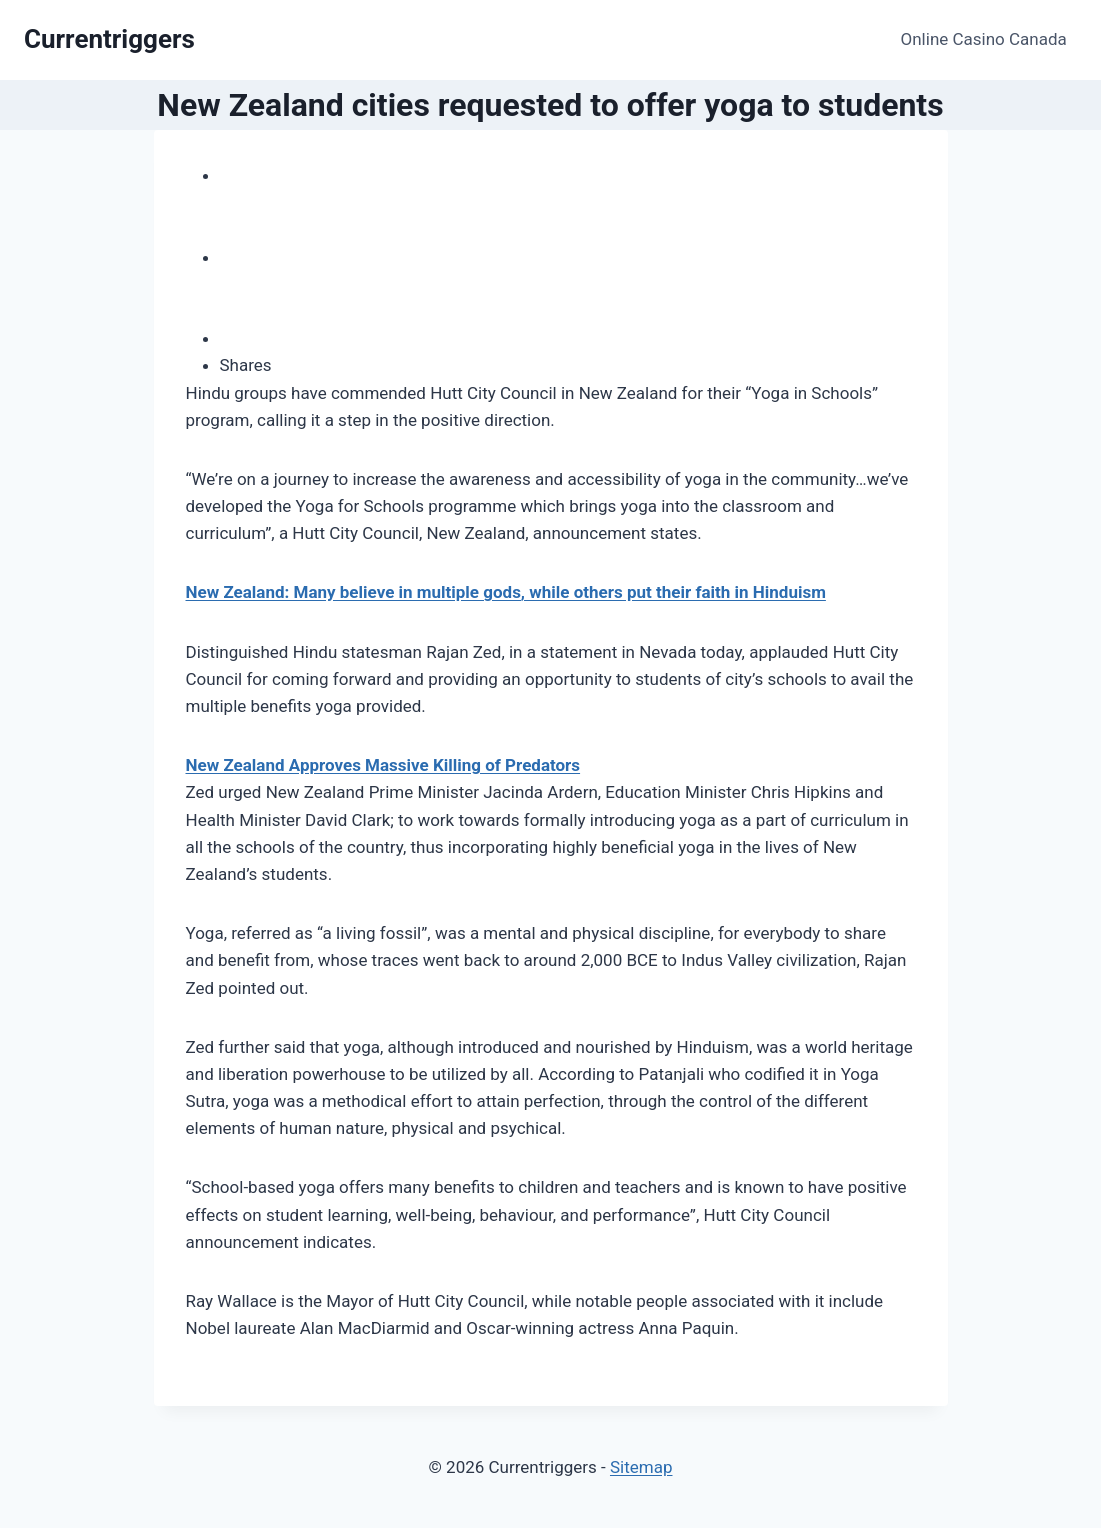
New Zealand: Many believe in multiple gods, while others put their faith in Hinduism (506, 592)
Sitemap (641, 1467)
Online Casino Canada (984, 39)
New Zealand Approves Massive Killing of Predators (383, 765)
